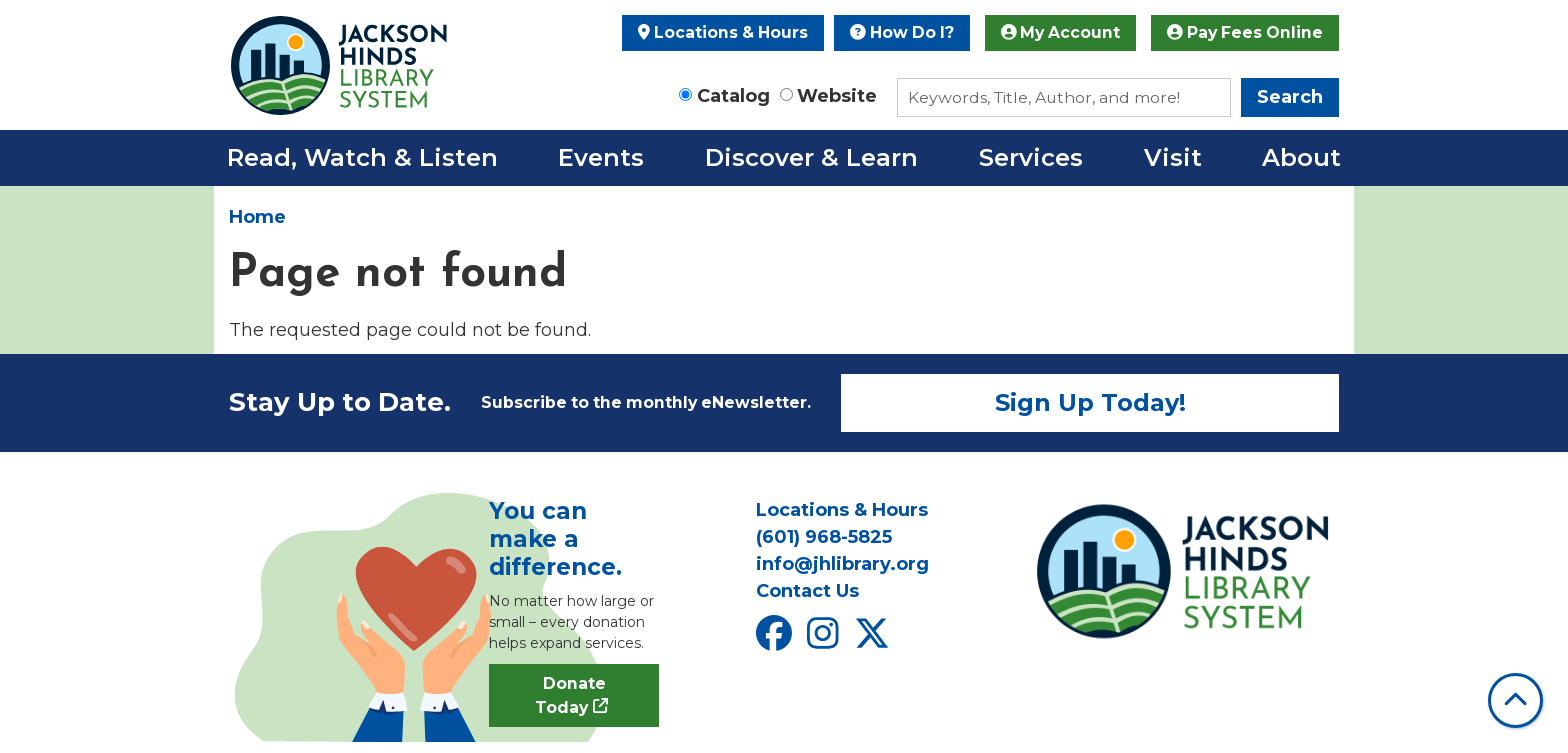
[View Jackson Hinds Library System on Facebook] (776, 641)
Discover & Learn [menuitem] (811, 157)
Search (1290, 97)
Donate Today (570, 695)
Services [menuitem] (1031, 157)
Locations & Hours (723, 32)
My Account (1061, 32)
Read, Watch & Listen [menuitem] (362, 157)
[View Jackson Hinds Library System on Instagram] (825, 641)
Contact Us (807, 591)
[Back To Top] (1515, 700)
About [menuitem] (1301, 157)
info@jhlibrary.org (842, 564)
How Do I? (902, 32)
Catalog (733, 96)
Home (257, 217)
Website (837, 96)
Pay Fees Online (1245, 32)
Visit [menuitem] (1173, 157)
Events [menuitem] (601, 157)
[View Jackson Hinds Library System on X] (874, 641)
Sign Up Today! (1090, 402)
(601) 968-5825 (824, 537)
